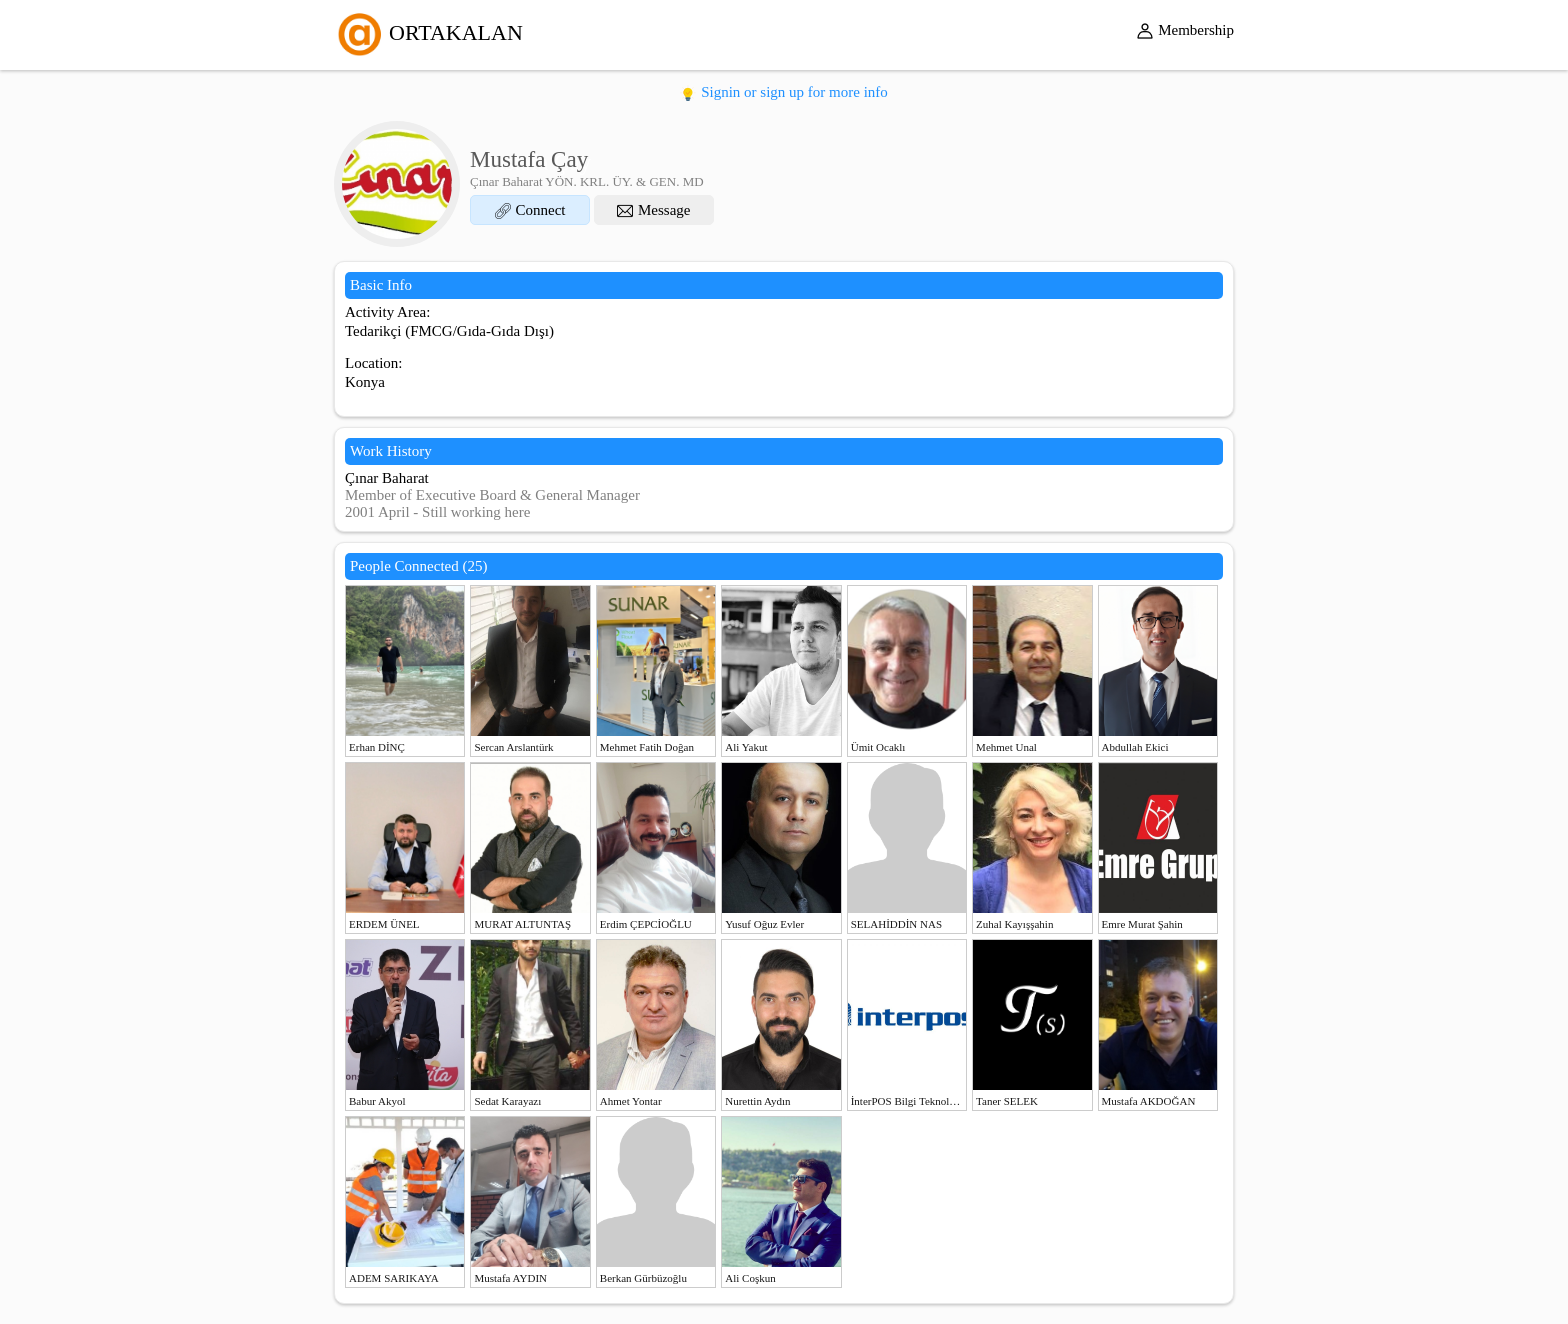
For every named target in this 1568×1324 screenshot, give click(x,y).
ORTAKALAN (428, 32)
